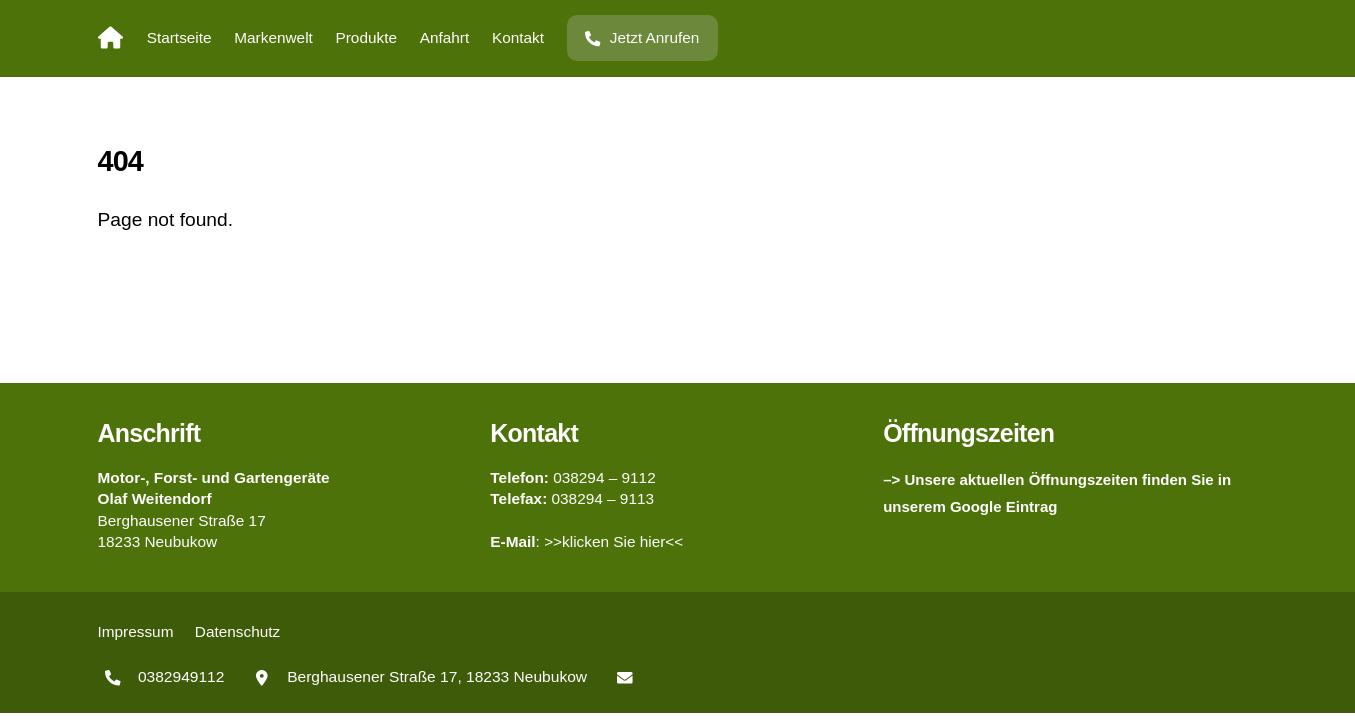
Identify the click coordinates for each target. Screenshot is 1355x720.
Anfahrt (445, 37)
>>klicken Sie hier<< (613, 541)
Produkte (366, 37)
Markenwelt (273, 37)
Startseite (179, 37)
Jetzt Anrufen (642, 37)
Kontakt (518, 37)
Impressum (136, 631)
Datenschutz (237, 631)
